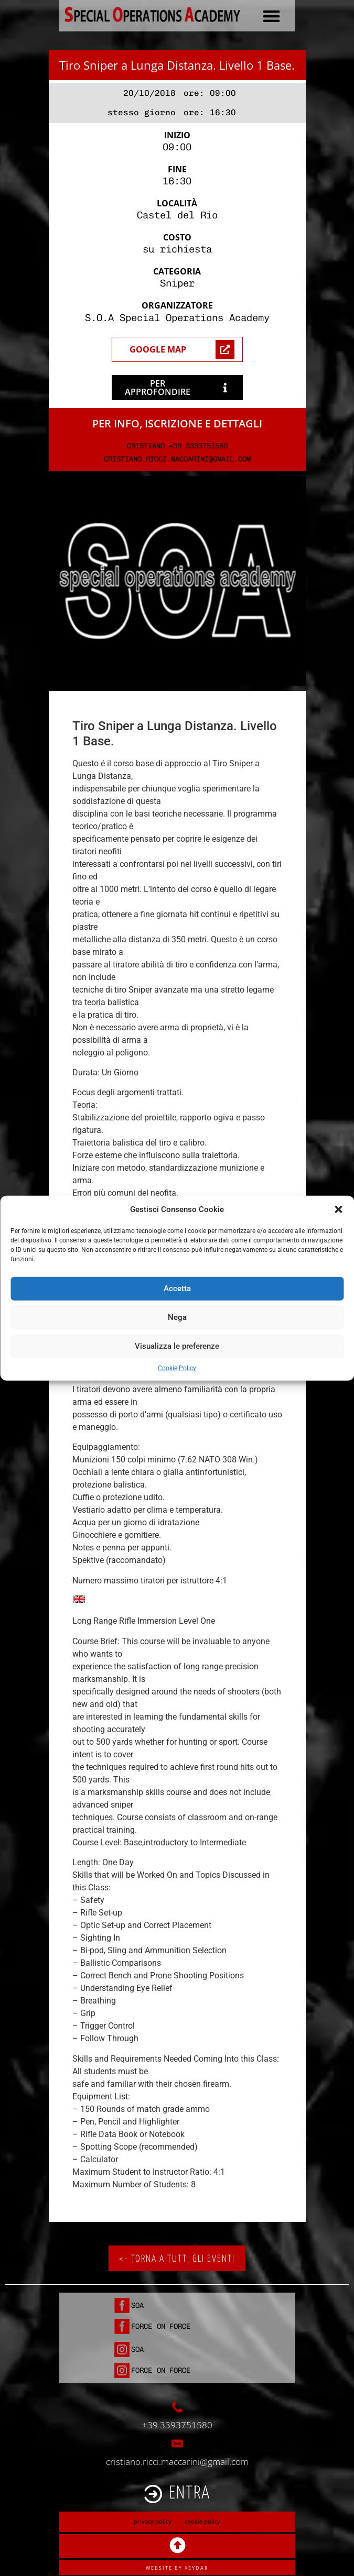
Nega (177, 1317)
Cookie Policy (177, 1367)
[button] (338, 1209)
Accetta (177, 1288)
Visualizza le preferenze (177, 1346)
